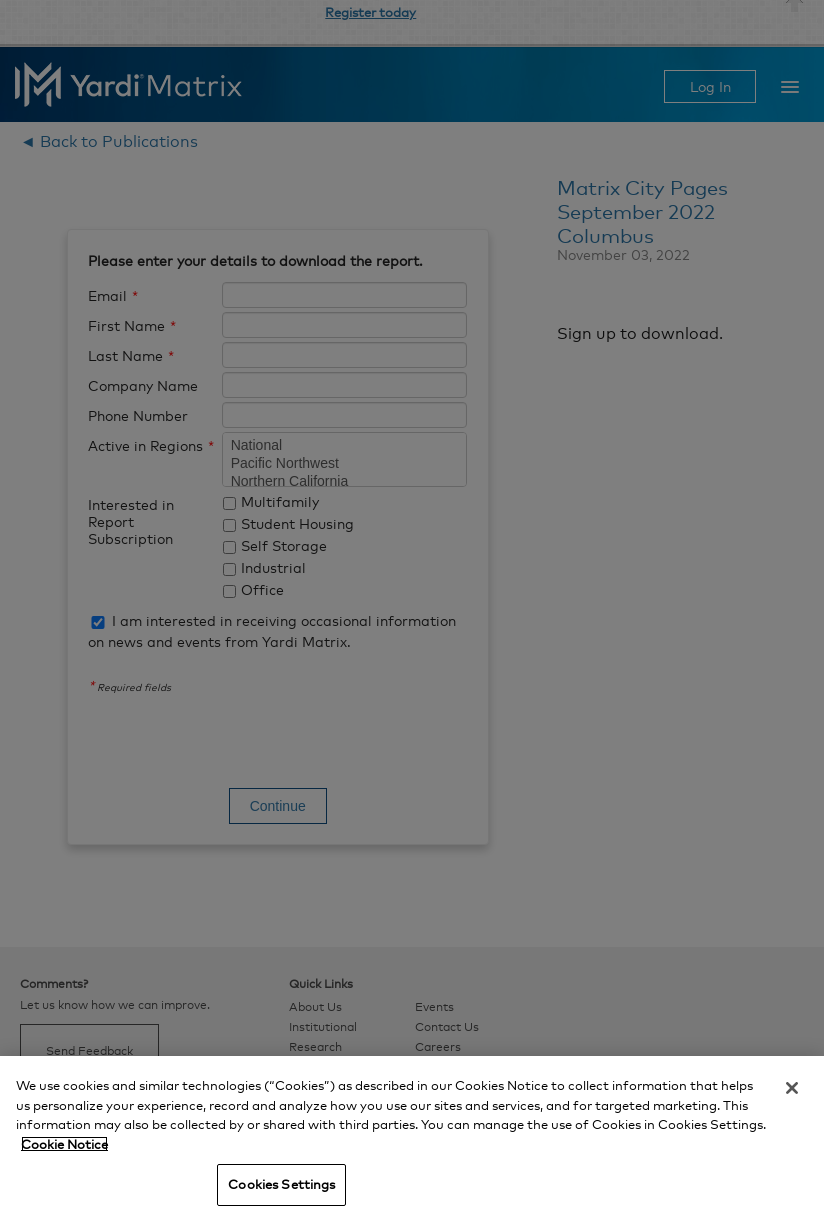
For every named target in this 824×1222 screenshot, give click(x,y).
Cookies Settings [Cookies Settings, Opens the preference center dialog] (281, 1184)
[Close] (792, 1088)
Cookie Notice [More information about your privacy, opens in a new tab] (64, 1144)
